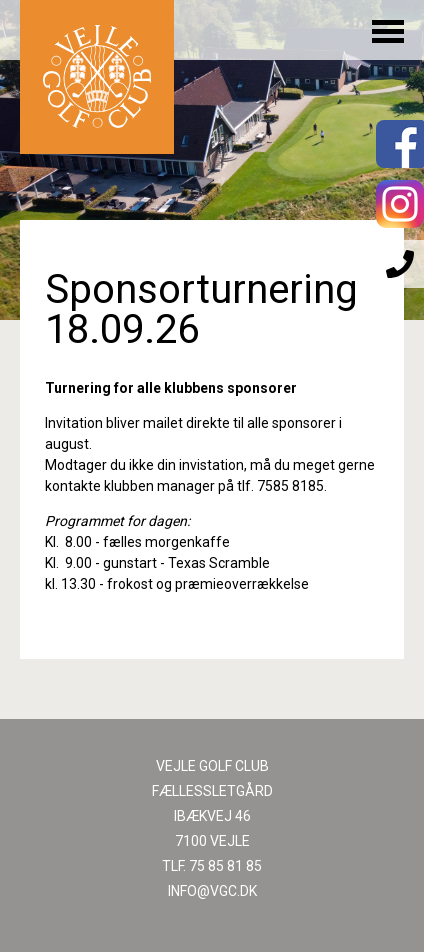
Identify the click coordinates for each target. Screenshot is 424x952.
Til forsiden (97, 77)
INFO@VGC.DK (212, 891)
